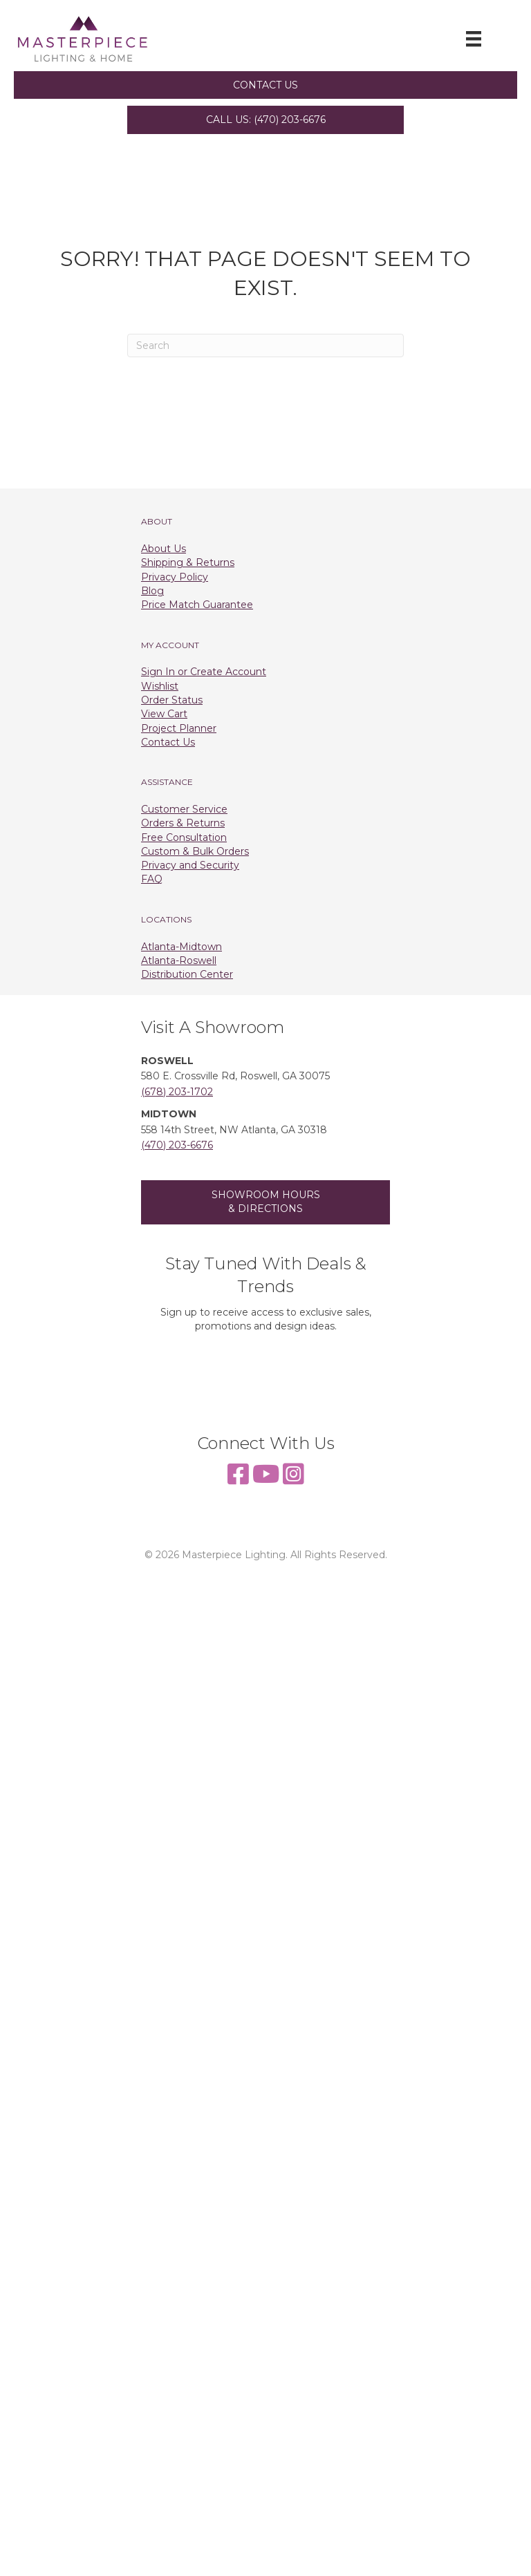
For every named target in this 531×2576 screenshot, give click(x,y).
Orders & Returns (183, 823)
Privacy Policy (174, 577)
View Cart (164, 714)
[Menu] (474, 39)
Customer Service (184, 809)
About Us (163, 548)
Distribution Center (187, 974)
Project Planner (178, 728)
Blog (152, 591)
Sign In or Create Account (203, 671)
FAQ (151, 879)
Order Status (172, 700)
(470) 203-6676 (177, 1145)
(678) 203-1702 (177, 1092)
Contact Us (168, 742)
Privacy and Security (190, 865)
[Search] (265, 345)
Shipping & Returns (187, 562)
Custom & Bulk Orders (195, 851)
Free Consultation (184, 837)
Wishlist (159, 686)
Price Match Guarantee (197, 604)
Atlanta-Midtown (181, 946)
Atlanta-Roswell (178, 960)
